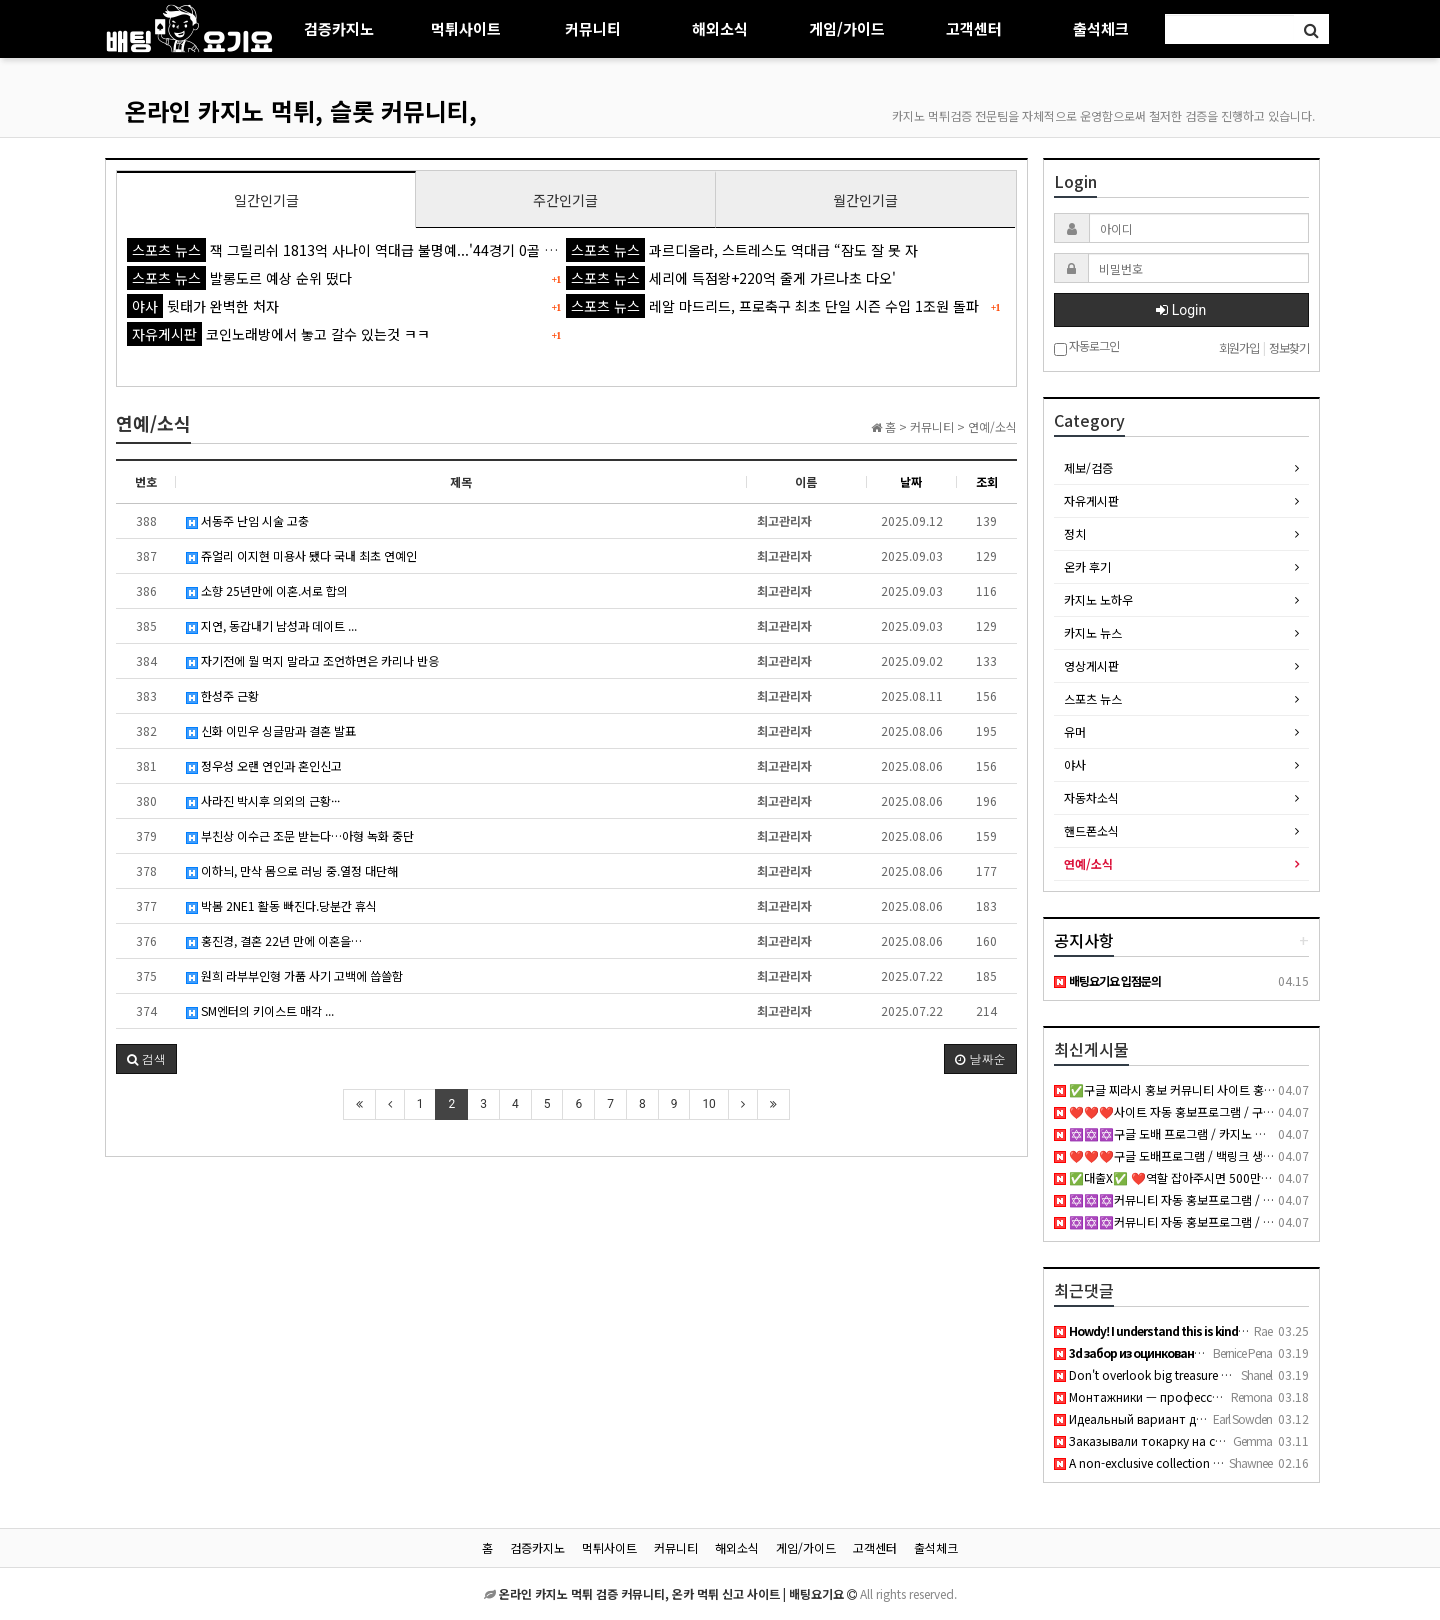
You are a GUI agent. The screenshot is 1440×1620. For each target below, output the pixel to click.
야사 (1075, 764)
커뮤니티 (593, 28)
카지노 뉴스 (1093, 632)
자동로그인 (1086, 347)
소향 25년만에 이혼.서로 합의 (267, 590)
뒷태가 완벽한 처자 (203, 306)
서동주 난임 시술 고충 (247, 520)
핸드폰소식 (1091, 830)
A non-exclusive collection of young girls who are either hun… (1229, 1462)
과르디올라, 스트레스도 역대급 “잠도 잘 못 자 (742, 250)
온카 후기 (1087, 566)
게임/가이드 (847, 28)
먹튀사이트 (466, 28)
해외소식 (720, 28)
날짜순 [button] (980, 1058)
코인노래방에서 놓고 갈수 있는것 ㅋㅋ (278, 334)
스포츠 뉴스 (1093, 698)
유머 (1075, 731)
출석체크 (1101, 28)
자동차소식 (1091, 797)
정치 (1075, 533)
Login (1181, 310)
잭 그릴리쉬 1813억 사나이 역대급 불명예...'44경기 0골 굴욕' (350, 250)
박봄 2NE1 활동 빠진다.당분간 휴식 (281, 905)
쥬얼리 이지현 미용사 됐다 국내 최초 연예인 (301, 555)
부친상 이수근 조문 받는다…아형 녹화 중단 (300, 835)
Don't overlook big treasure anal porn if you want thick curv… (1230, 1374)
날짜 (911, 481)
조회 (987, 481)
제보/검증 (1088, 467)
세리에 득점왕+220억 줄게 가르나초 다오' (731, 278)
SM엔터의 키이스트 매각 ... (260, 1010)
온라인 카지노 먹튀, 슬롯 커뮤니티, (301, 110)
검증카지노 (339, 28)
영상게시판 (1091, 665)
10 (709, 1104)
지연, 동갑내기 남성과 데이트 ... (271, 625)
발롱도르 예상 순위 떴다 (239, 278)
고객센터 (974, 28)
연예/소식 (1088, 863)
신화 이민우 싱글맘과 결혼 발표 (271, 730)
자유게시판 (1091, 500)
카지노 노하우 (1098, 599)
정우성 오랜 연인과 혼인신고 (264, 765)
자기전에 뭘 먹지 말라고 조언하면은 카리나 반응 (312, 660)
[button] (146, 1059)
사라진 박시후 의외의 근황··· (263, 800)
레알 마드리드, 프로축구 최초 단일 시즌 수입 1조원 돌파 (772, 306)
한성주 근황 (222, 695)
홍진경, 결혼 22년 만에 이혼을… (274, 940)
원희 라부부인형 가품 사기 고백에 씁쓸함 (294, 975)
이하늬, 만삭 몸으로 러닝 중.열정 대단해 (292, 870)
